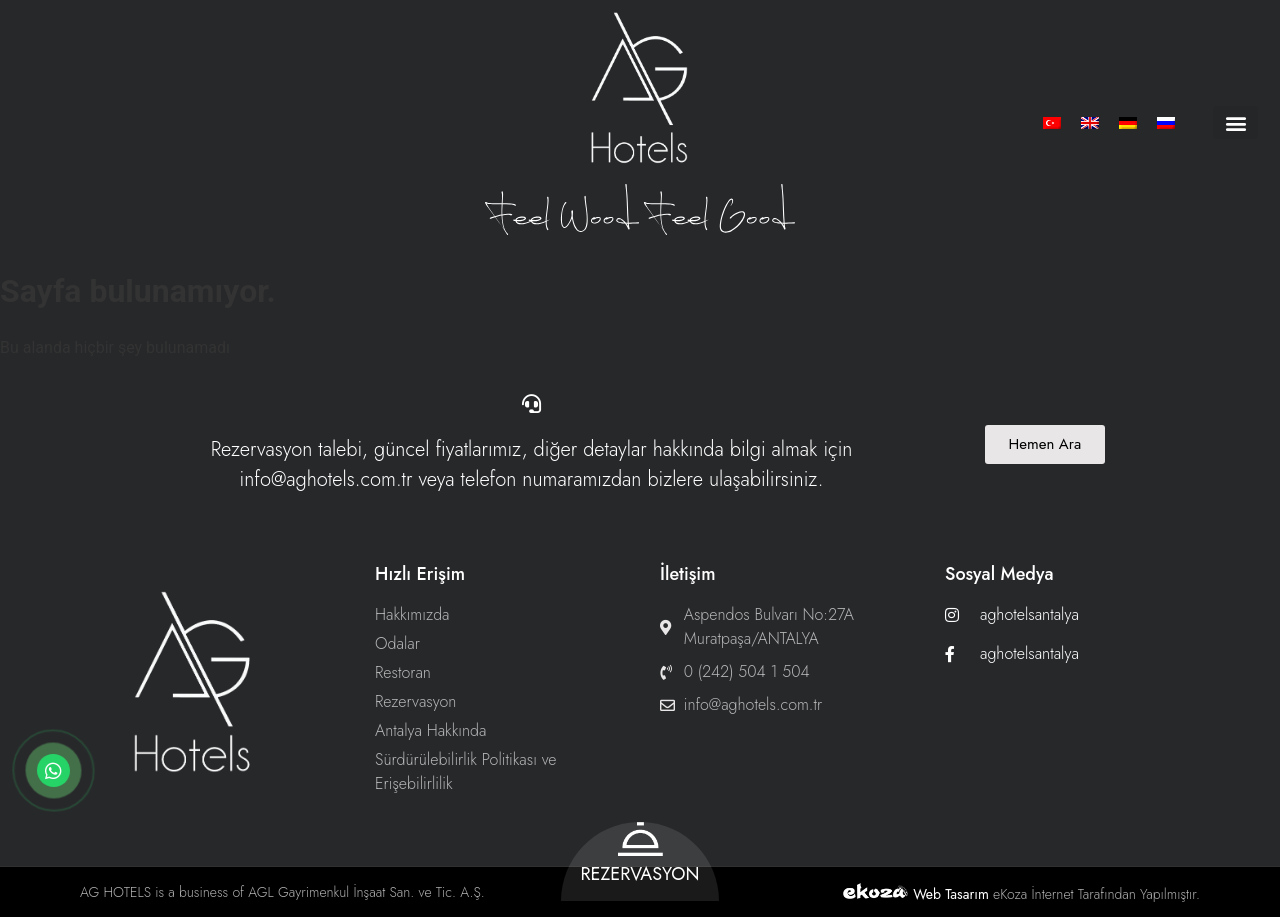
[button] (1235, 122)
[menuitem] (1052, 122)
